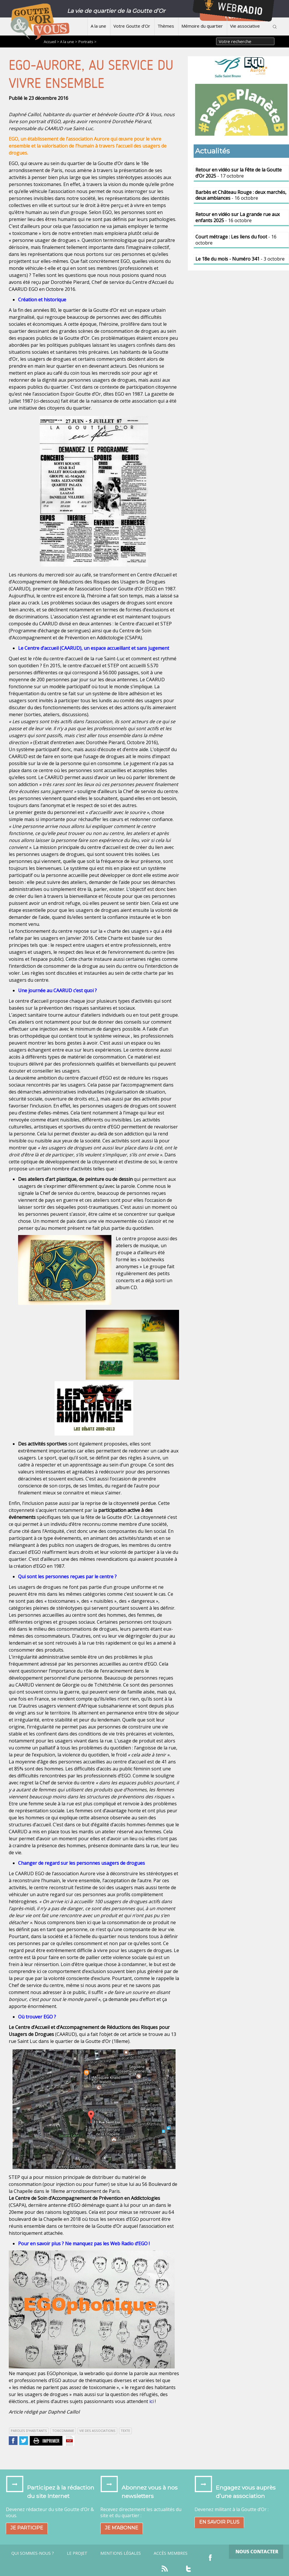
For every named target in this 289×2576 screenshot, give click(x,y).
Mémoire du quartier (202, 26)
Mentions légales (120, 2553)
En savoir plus (219, 2522)
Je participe (26, 2528)
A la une (98, 26)
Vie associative (245, 26)
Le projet (77, 2553)
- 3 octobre (240, 259)
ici (151, 2401)
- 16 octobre (240, 195)
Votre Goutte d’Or (131, 26)
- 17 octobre (238, 173)
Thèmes (165, 26)
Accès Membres (171, 2553)
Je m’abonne (121, 2528)
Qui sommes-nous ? (32, 2553)
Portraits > (87, 41)
